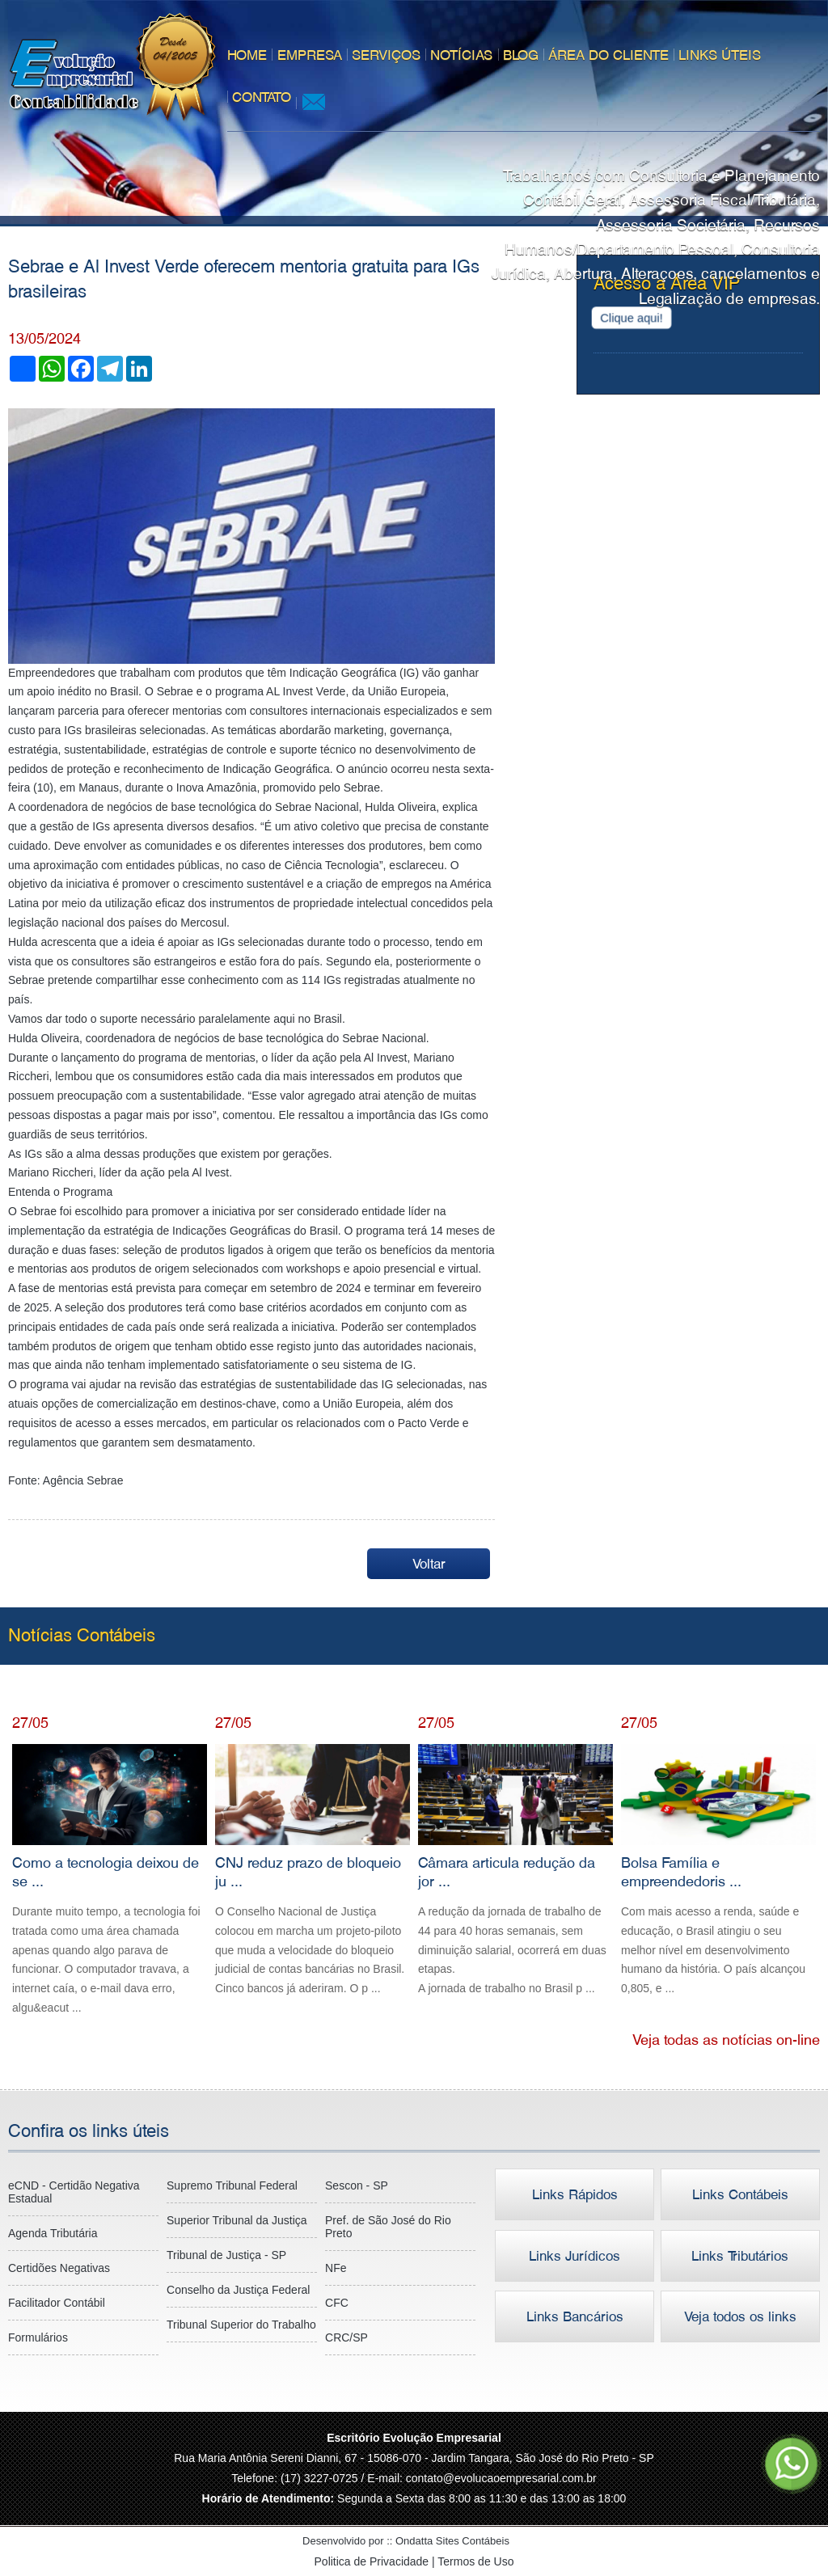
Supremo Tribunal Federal (232, 2185)
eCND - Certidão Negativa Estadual (74, 2192)
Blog (516, 55)
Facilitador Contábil (56, 2302)
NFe (335, 2267)
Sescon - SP (356, 2185)
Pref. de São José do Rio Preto (388, 2227)
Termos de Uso (475, 2561)
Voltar (429, 1564)
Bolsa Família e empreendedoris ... (718, 1871)
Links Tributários (740, 2256)
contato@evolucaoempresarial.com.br (501, 2478)
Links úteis (715, 55)
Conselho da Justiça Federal (238, 2289)
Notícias (458, 55)
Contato (259, 97)
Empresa (306, 55)
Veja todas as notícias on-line (726, 2039)
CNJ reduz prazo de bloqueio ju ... (312, 1871)
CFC (337, 2302)
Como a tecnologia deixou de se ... (109, 1881)
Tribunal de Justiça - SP (226, 2255)
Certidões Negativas (59, 2267)
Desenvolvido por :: (414, 2541)
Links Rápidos (575, 2194)
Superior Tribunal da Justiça (237, 2220)
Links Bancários (574, 2317)
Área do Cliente (604, 55)
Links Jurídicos (574, 2256)
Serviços (383, 55)
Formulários (38, 2337)
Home (244, 55)
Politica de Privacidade (374, 2561)
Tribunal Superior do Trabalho (241, 2324)
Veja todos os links (740, 2317)
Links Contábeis (740, 2194)
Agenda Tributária (53, 2233)
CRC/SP (346, 2337)
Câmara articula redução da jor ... (515, 1871)
